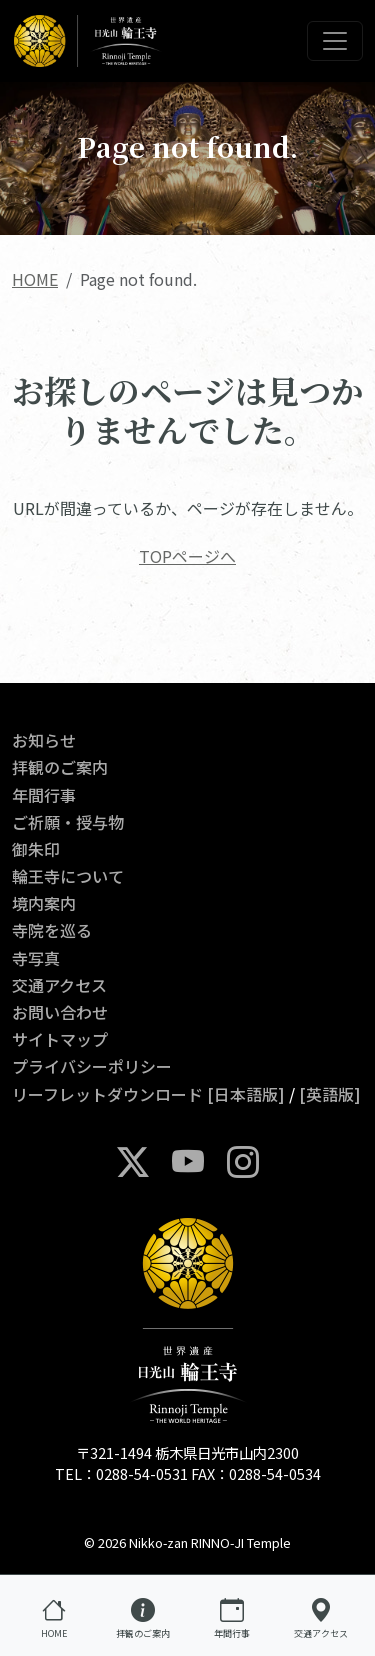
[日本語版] (246, 1094)
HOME (35, 279)
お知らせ (44, 740)
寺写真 (36, 958)
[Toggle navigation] (335, 41)
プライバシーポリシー (92, 1066)
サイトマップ (60, 1039)
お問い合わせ (60, 1012)
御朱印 (36, 849)
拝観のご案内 (60, 767)
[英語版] (330, 1094)
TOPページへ (187, 556)
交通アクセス (59, 985)
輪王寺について (68, 876)
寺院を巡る (52, 930)
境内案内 (44, 903)
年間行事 (44, 795)
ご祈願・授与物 (68, 822)
